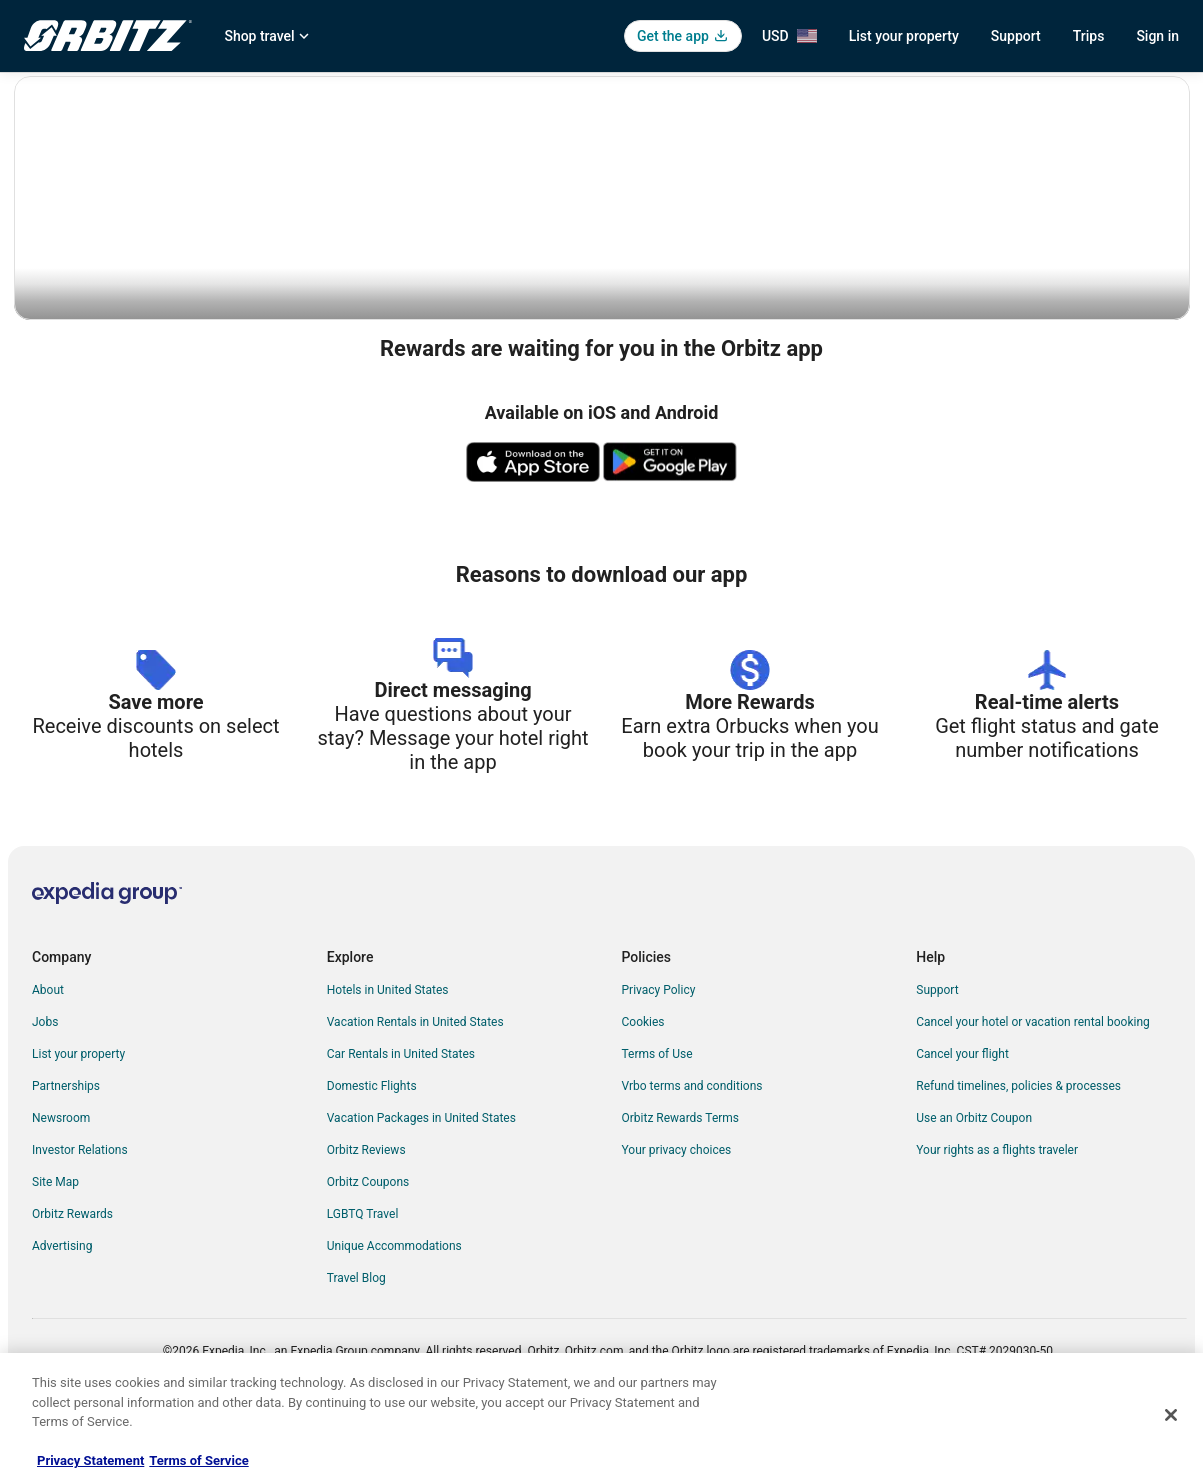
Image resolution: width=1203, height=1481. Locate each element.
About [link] (48, 1052)
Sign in (1157, 36)
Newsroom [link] (61, 1180)
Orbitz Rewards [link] (72, 1276)
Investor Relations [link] (80, 1212)
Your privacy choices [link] (677, 1212)
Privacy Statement (90, 1460)
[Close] (1171, 1415)
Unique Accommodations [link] (394, 1308)
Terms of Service (198, 1460)
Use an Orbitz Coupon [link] (974, 1180)
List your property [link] (78, 1116)
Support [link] (937, 1052)
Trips (1089, 36)
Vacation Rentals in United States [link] (415, 1084)
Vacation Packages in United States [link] (421, 1180)
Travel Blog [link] (356, 1340)
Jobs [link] (45, 1084)
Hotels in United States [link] (388, 1052)
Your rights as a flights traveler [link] (997, 1212)
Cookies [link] (643, 1084)
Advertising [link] (62, 1308)
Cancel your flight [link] (962, 1116)
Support (1016, 36)
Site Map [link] (55, 1244)
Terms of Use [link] (657, 1116)
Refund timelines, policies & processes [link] (1018, 1148)
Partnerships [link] (66, 1148)
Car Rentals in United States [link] (401, 1116)
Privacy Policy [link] (659, 1052)
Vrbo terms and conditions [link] (692, 1148)
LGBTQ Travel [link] (363, 1276)
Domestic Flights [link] (372, 1148)
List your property (904, 36)
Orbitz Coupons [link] (368, 1244)
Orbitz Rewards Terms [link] (681, 1180)
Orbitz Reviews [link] (366, 1212)
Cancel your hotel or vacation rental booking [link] (1033, 1084)
